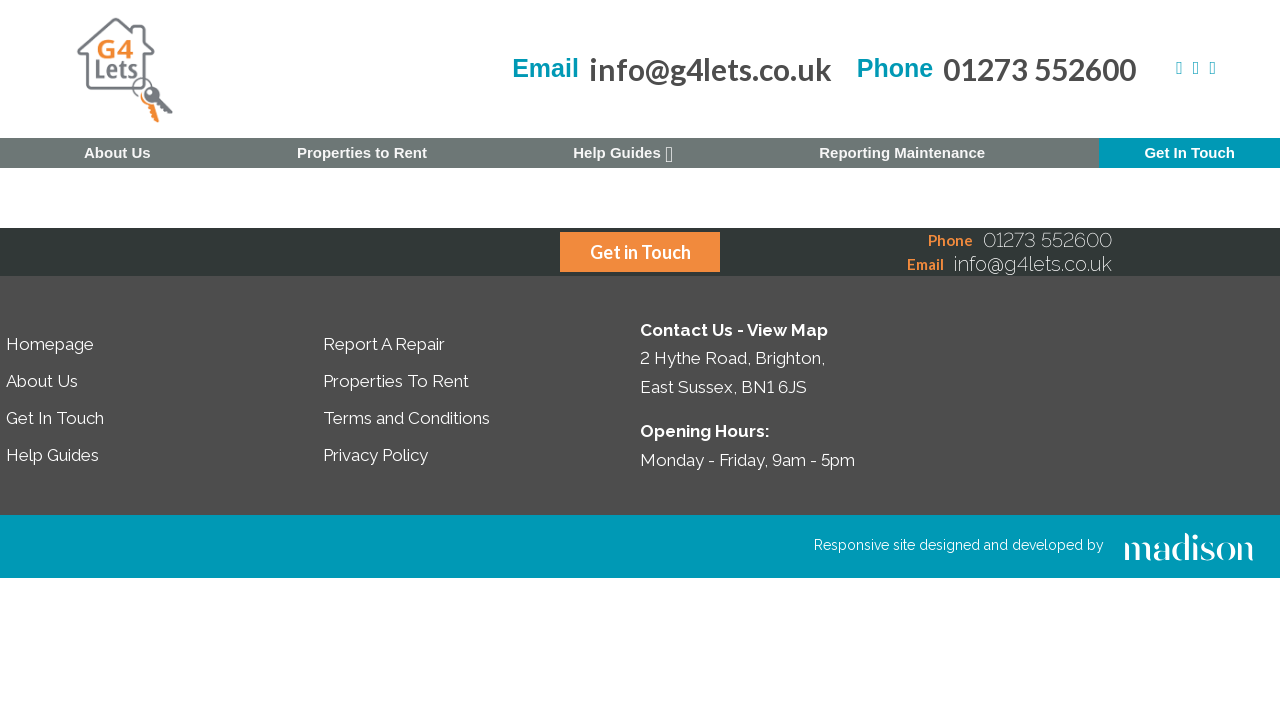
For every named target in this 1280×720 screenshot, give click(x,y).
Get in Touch (640, 252)
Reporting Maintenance (902, 152)
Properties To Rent (396, 381)
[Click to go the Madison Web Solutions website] (1189, 545)
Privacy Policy (375, 455)
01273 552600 (1039, 69)
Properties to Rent (362, 152)
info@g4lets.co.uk (710, 69)
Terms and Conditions (406, 418)
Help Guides (623, 155)
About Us (117, 152)
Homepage (50, 344)
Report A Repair (384, 344)
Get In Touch (1189, 152)
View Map (787, 330)
